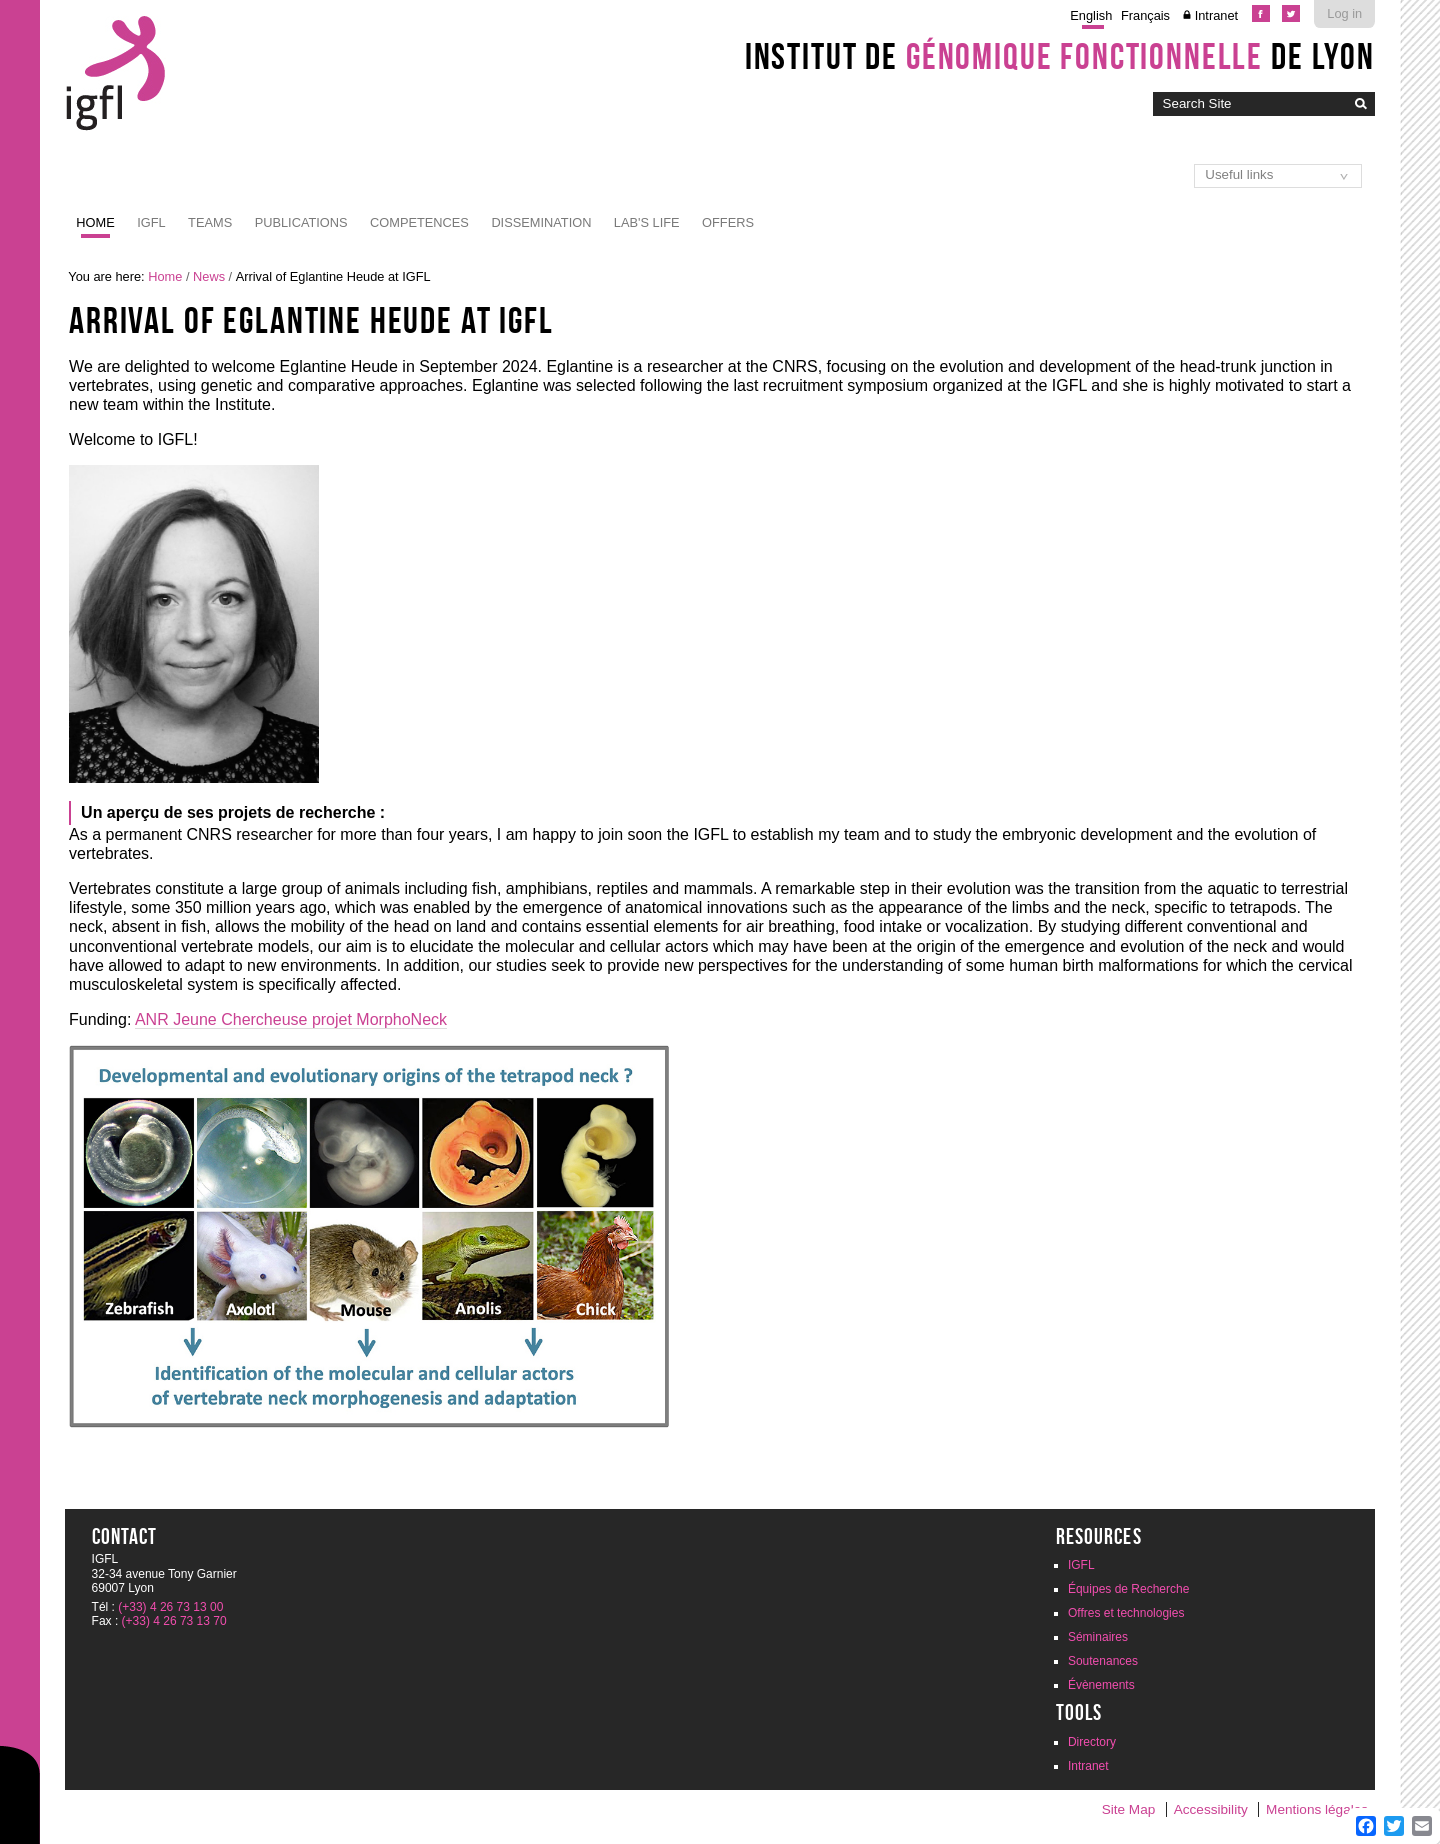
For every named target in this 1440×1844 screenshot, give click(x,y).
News (209, 276)
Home (95, 222)
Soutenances (1103, 1661)
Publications (301, 222)
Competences (419, 222)
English (1091, 15)
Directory (1092, 1742)
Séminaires (1098, 1637)
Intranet (1216, 15)
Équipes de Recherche (1128, 1589)
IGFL (151, 222)
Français (1145, 15)
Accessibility (1211, 1809)
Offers (728, 222)
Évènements (1101, 1685)
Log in (1344, 13)
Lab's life (647, 222)
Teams (210, 222)
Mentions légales (1317, 1809)
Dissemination (541, 222)
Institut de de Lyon (1060, 56)
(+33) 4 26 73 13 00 (170, 1607)
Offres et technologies (1126, 1613)
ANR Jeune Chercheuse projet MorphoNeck (291, 1019)
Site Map (1129, 1809)
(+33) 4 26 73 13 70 (174, 1621)
